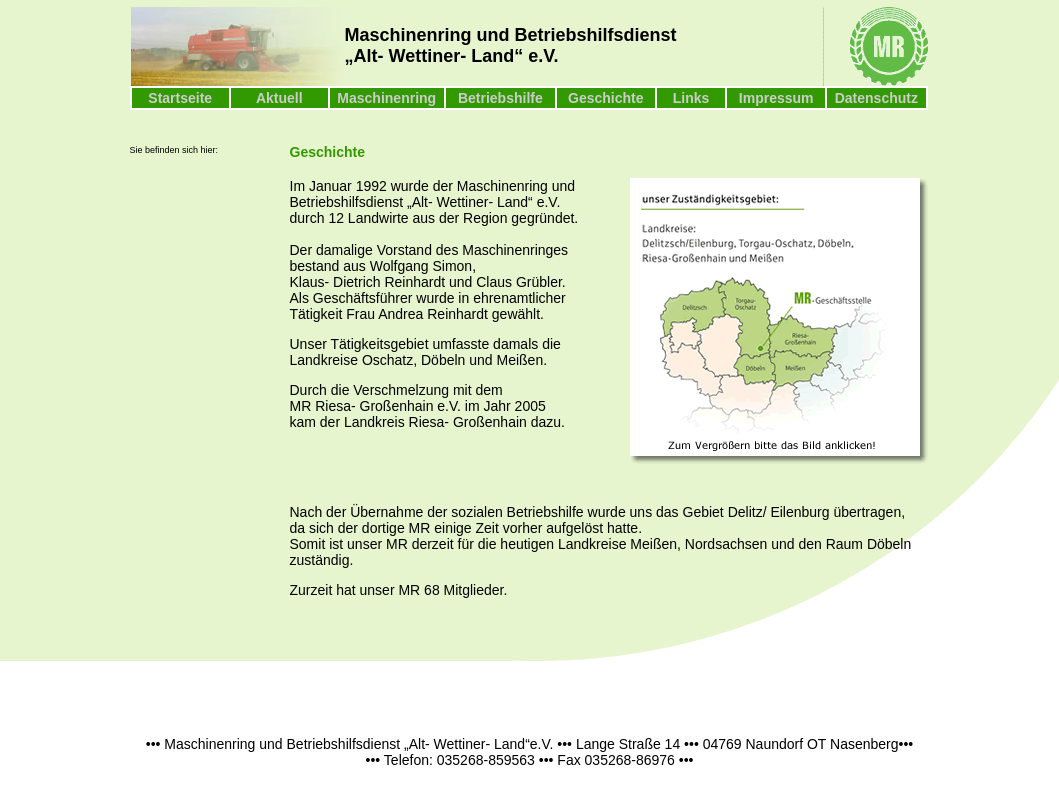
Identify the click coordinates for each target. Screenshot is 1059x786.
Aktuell (279, 98)
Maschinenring (386, 98)
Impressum (776, 98)
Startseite (180, 98)
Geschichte (605, 98)
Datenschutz (876, 98)
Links (691, 98)
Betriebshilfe (500, 98)
